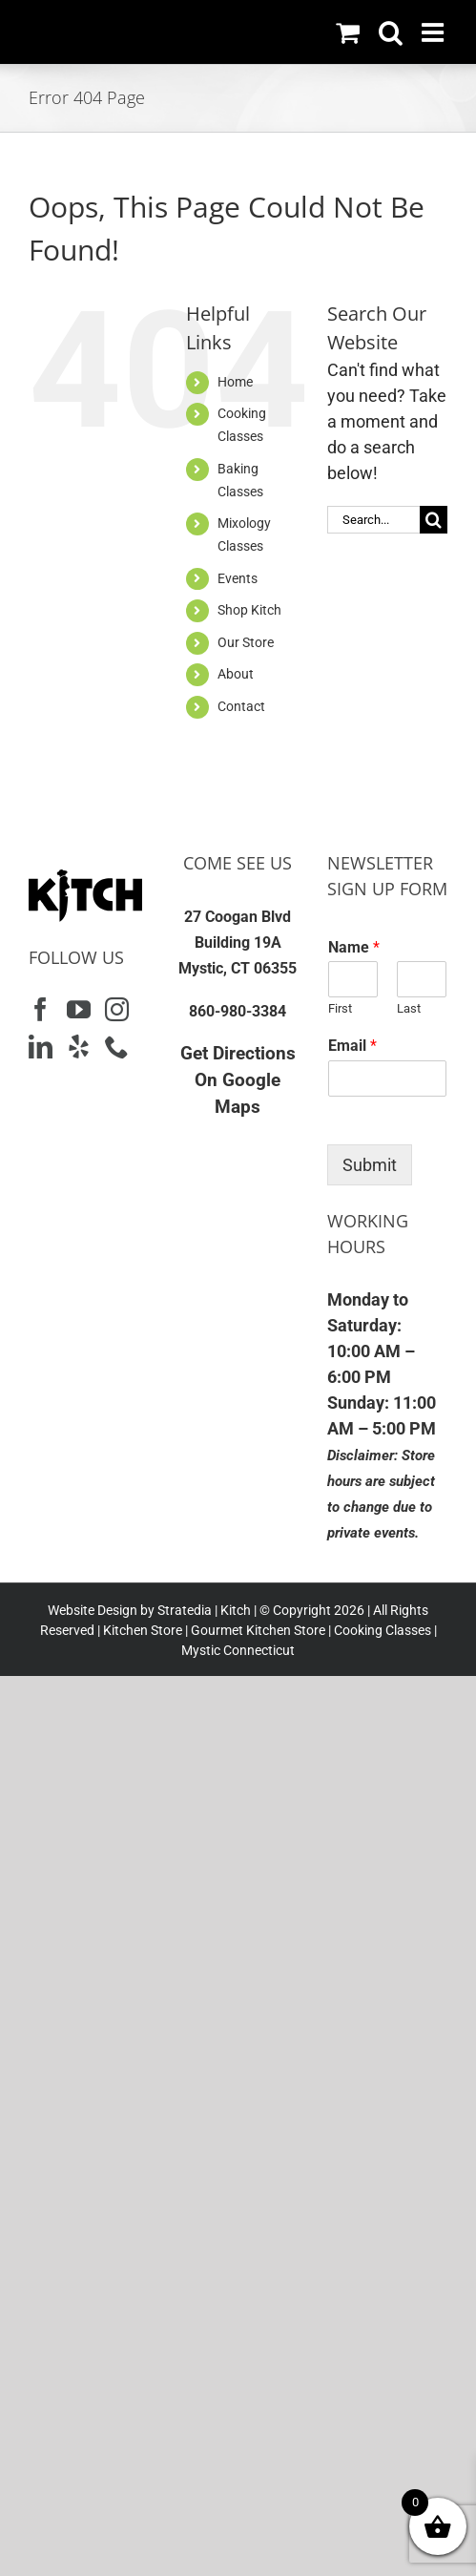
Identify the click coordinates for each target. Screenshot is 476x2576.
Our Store (245, 642)
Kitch (237, 1610)
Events (237, 578)
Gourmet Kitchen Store (258, 1630)
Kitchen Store (141, 1630)
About (235, 673)
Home (235, 381)
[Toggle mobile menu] (434, 32)
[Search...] (373, 520)
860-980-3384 (237, 1011)
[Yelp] (79, 1046)
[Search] (433, 520)
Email (352, 1046)
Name (354, 947)
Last (409, 1008)
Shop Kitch (249, 610)
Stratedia (184, 1610)
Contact (241, 706)
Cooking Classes (381, 1630)
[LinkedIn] (40, 1046)
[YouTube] (79, 1009)
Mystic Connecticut (238, 1650)
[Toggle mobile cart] (348, 32)
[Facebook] (40, 1009)
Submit (369, 1165)
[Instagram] (117, 1009)
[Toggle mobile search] (391, 32)
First (340, 1008)
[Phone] (117, 1046)
